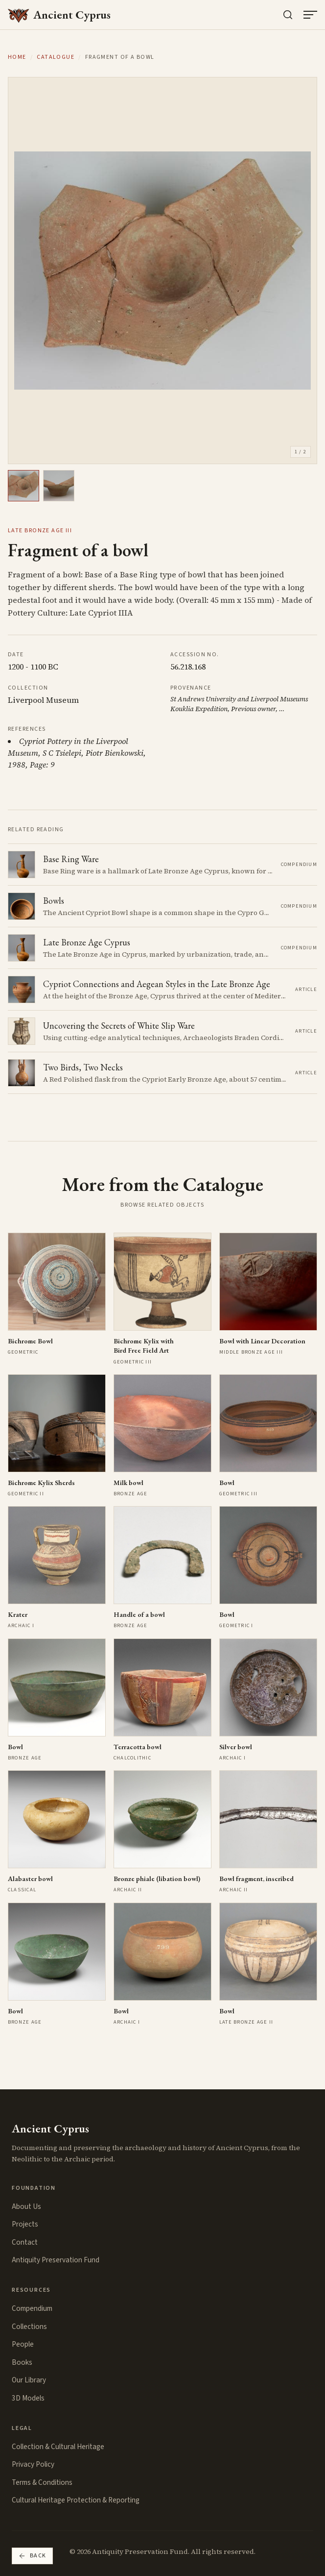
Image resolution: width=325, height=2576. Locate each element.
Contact (25, 2242)
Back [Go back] (32, 2555)
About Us (26, 2206)
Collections (29, 2326)
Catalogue (55, 57)
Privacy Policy (33, 2464)
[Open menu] (310, 14)
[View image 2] (58, 485)
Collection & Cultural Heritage (58, 2446)
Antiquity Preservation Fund (55, 2259)
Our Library (29, 2380)
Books (22, 2362)
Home (17, 57)
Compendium (32, 2308)
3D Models (28, 2398)
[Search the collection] (288, 14)
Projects (25, 2224)
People (23, 2344)
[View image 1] (23, 485)
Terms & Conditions (42, 2482)
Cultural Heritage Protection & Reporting (75, 2500)
